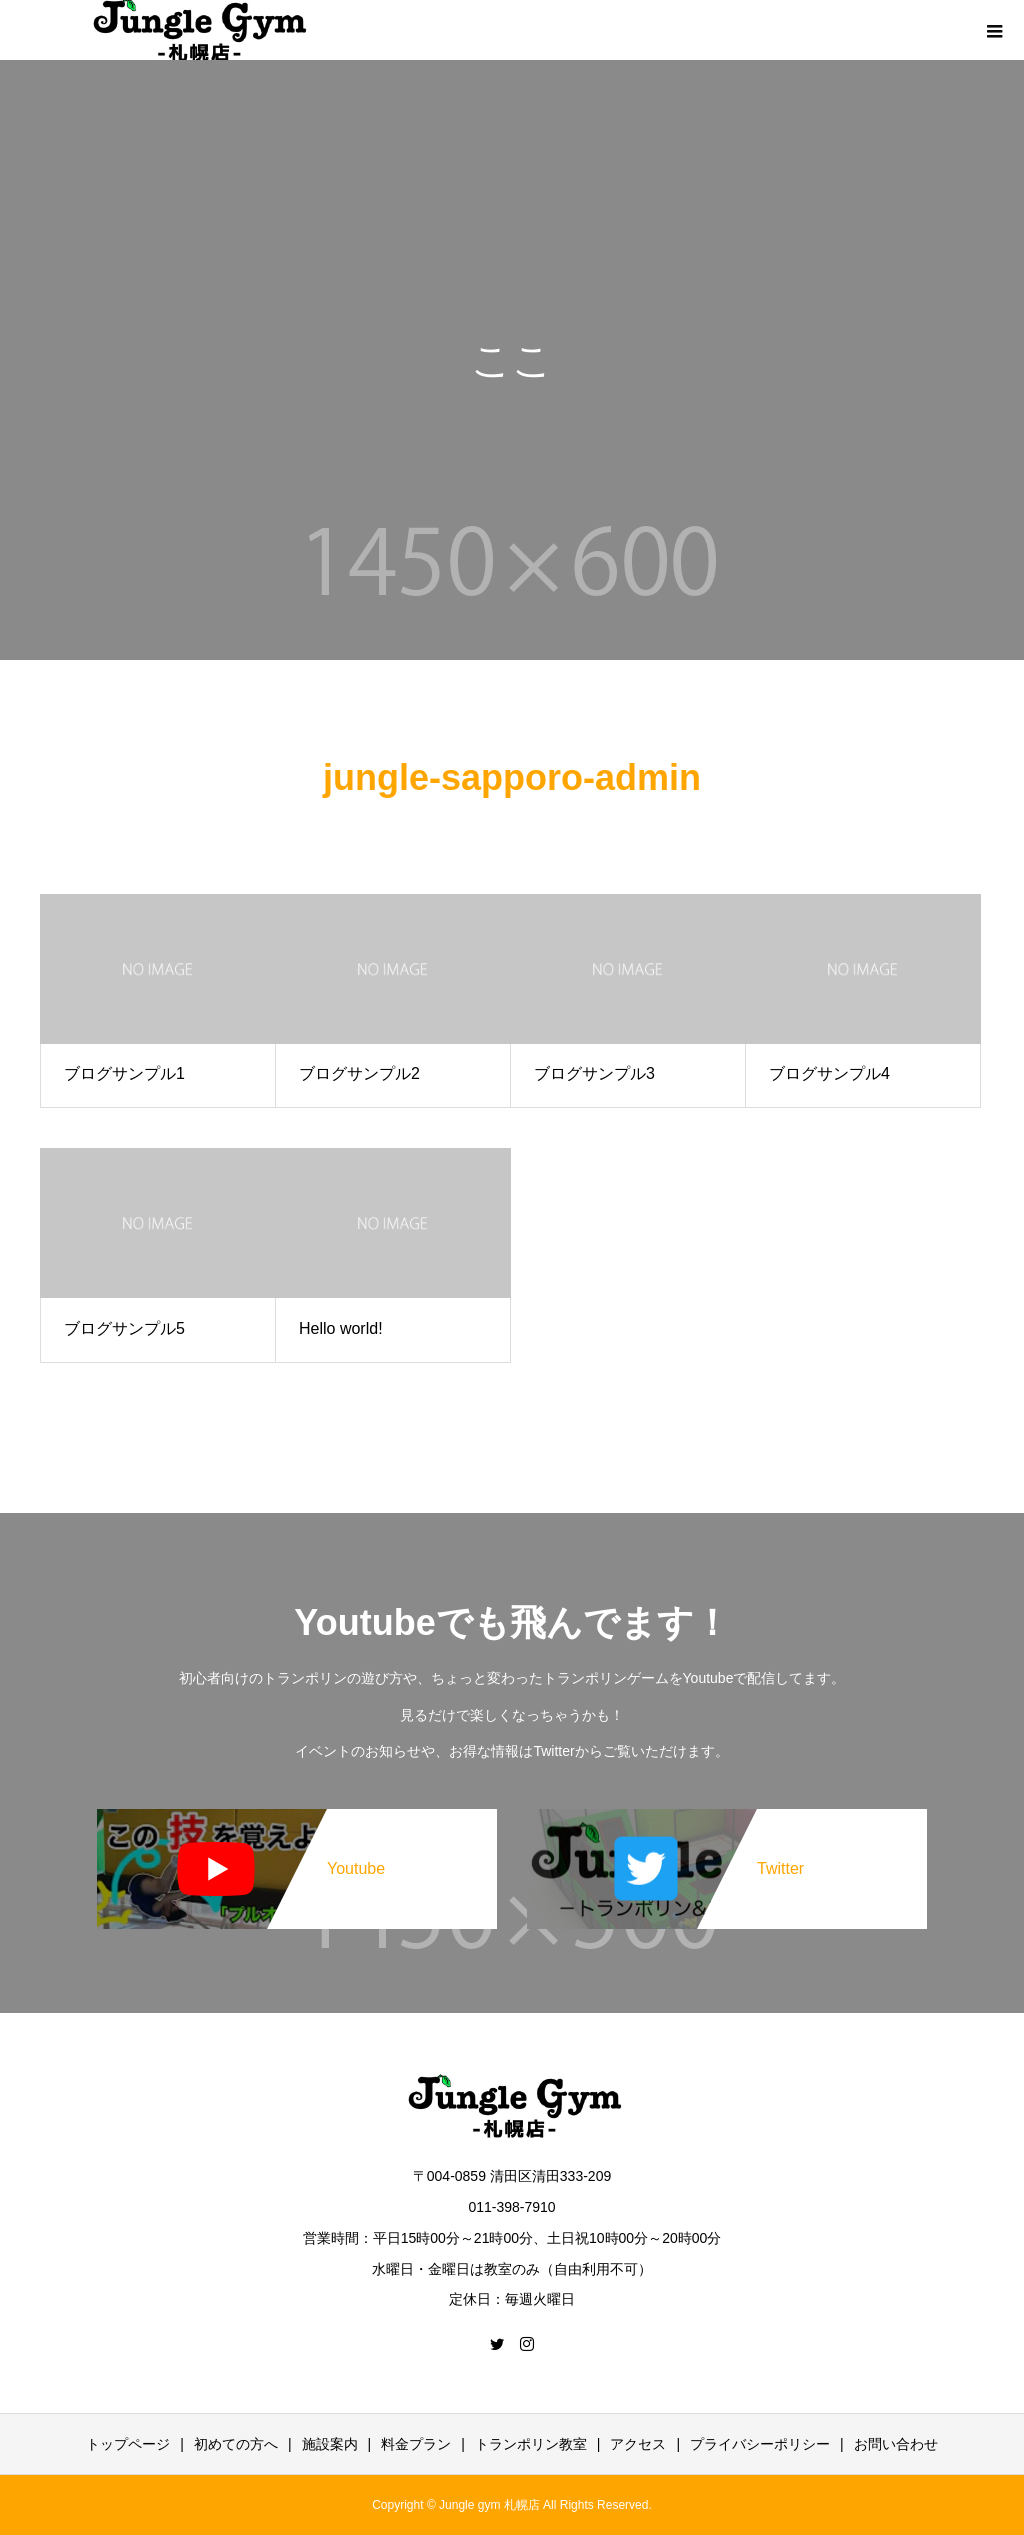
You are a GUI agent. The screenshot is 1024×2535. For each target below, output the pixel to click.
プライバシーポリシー (760, 2444)
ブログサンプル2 (359, 1073)
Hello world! (341, 1328)
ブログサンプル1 (124, 1073)
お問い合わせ (896, 2444)
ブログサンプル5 (124, 1328)
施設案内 (330, 2444)
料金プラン (416, 2444)
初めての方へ (236, 2444)
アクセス (638, 2444)
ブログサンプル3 (594, 1073)
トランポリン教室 (531, 2444)
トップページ (128, 2444)
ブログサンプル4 (829, 1073)
